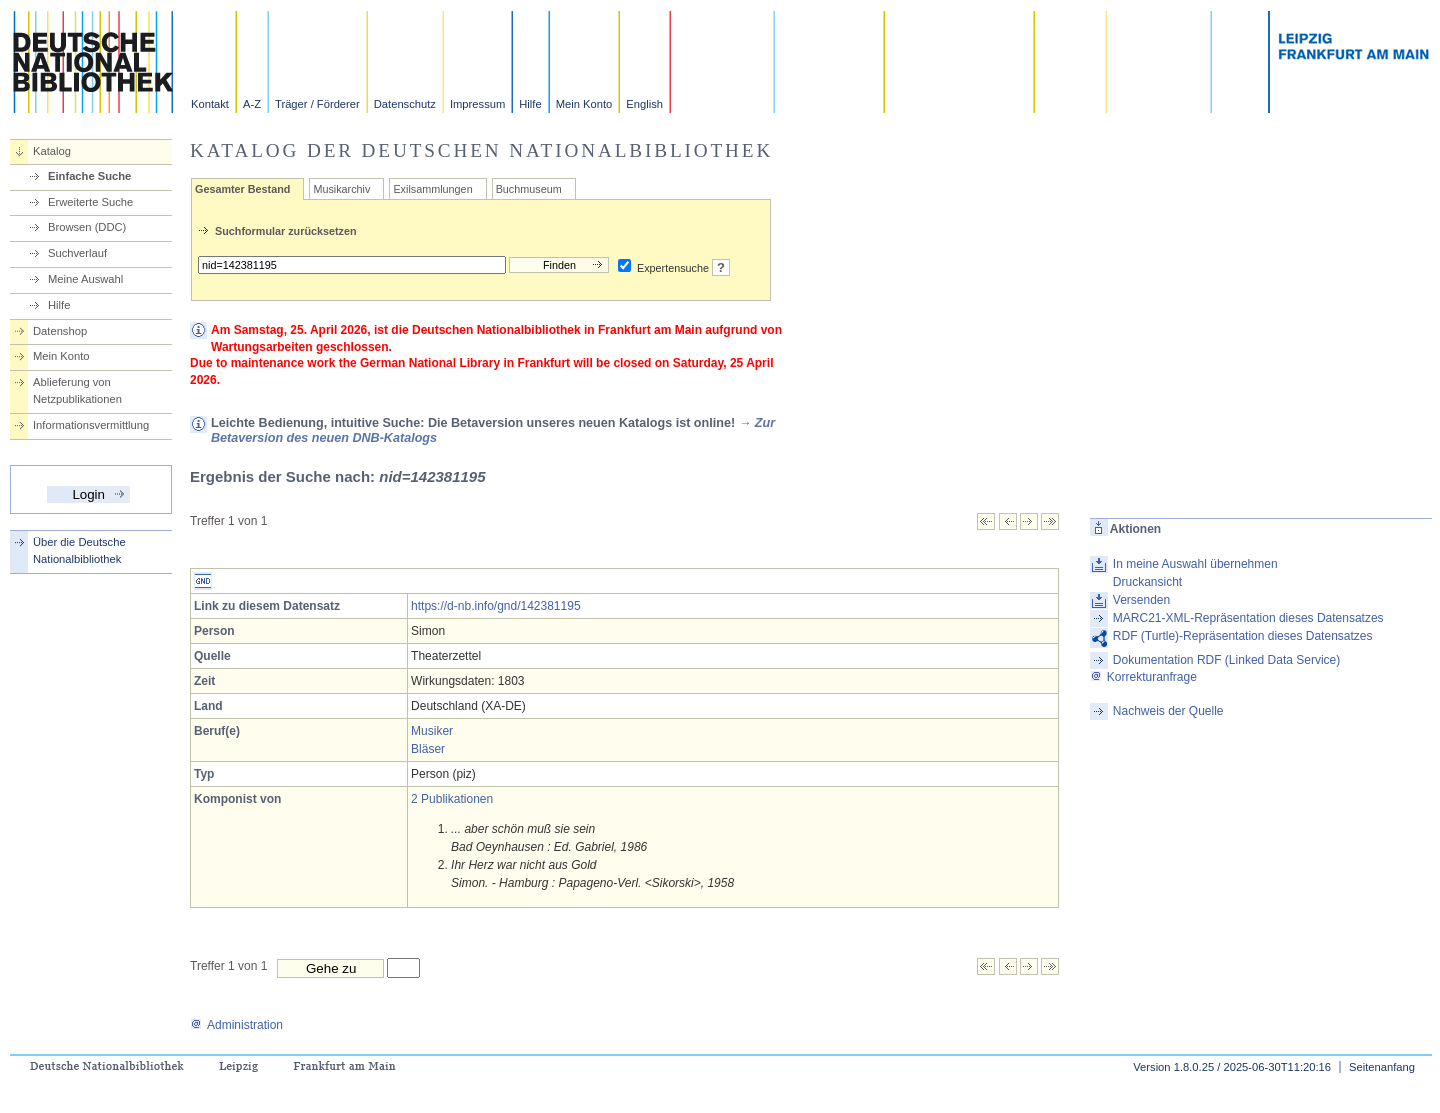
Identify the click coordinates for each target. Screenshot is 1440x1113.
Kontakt (210, 104)
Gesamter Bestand (242, 189)
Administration (236, 1025)
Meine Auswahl (85, 279)
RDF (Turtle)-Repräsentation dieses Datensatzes (1243, 636)
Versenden (1141, 600)
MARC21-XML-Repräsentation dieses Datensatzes (1248, 618)
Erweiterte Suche (90, 202)
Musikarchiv (341, 189)
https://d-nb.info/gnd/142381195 (495, 606)
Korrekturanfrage (1143, 677)
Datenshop (60, 331)
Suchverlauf (77, 253)
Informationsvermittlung (91, 425)
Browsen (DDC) (87, 227)
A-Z (252, 104)
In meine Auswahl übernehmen (1195, 564)
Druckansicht (1147, 582)
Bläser (428, 749)
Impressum (477, 104)
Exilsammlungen (432, 189)
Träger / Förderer (317, 104)
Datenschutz (405, 104)
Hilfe (530, 104)
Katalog (52, 151)
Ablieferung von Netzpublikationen (77, 390)
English (644, 104)
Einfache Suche (89, 176)
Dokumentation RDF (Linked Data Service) (1226, 660)
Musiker (432, 731)
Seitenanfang (1382, 1067)
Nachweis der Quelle (1168, 711)
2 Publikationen (452, 799)
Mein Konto (584, 104)
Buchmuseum (529, 189)
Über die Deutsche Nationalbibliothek (79, 550)
